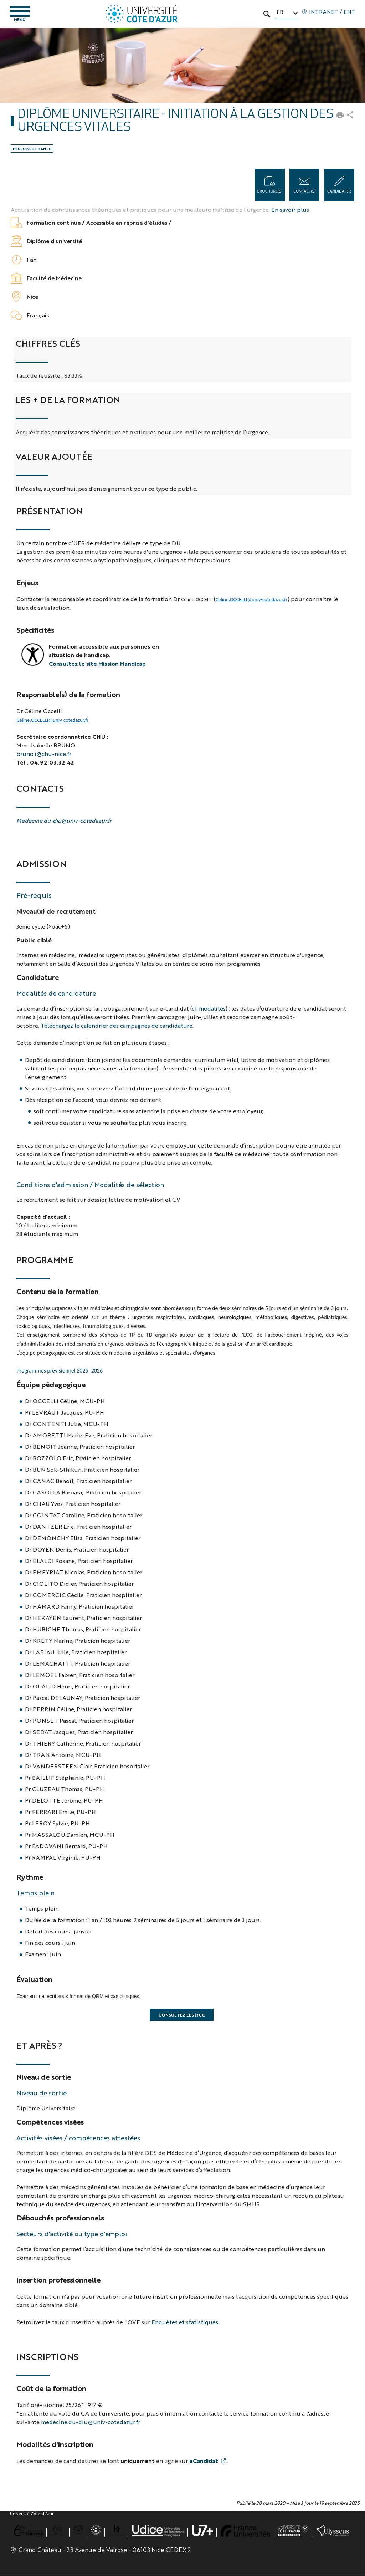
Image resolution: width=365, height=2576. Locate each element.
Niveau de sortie (43, 2077)
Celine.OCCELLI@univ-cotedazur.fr (251, 600)
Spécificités (35, 630)
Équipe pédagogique (51, 1384)
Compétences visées (50, 2122)
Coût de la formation (51, 2388)
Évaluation (34, 1979)
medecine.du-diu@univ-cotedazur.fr (90, 2422)
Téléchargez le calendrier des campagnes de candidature (116, 1025)
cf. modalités (209, 1008)
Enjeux (27, 582)
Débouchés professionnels (60, 2218)
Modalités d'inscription (54, 2444)
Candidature (37, 977)
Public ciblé (34, 940)
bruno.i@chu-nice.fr (43, 754)
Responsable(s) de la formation (68, 694)
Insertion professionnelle (58, 2280)
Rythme (29, 1877)
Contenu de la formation (57, 1291)
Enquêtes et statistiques (184, 2322)
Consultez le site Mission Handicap (97, 664)
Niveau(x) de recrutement (56, 911)
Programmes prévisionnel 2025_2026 (59, 1371)
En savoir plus (290, 210)
